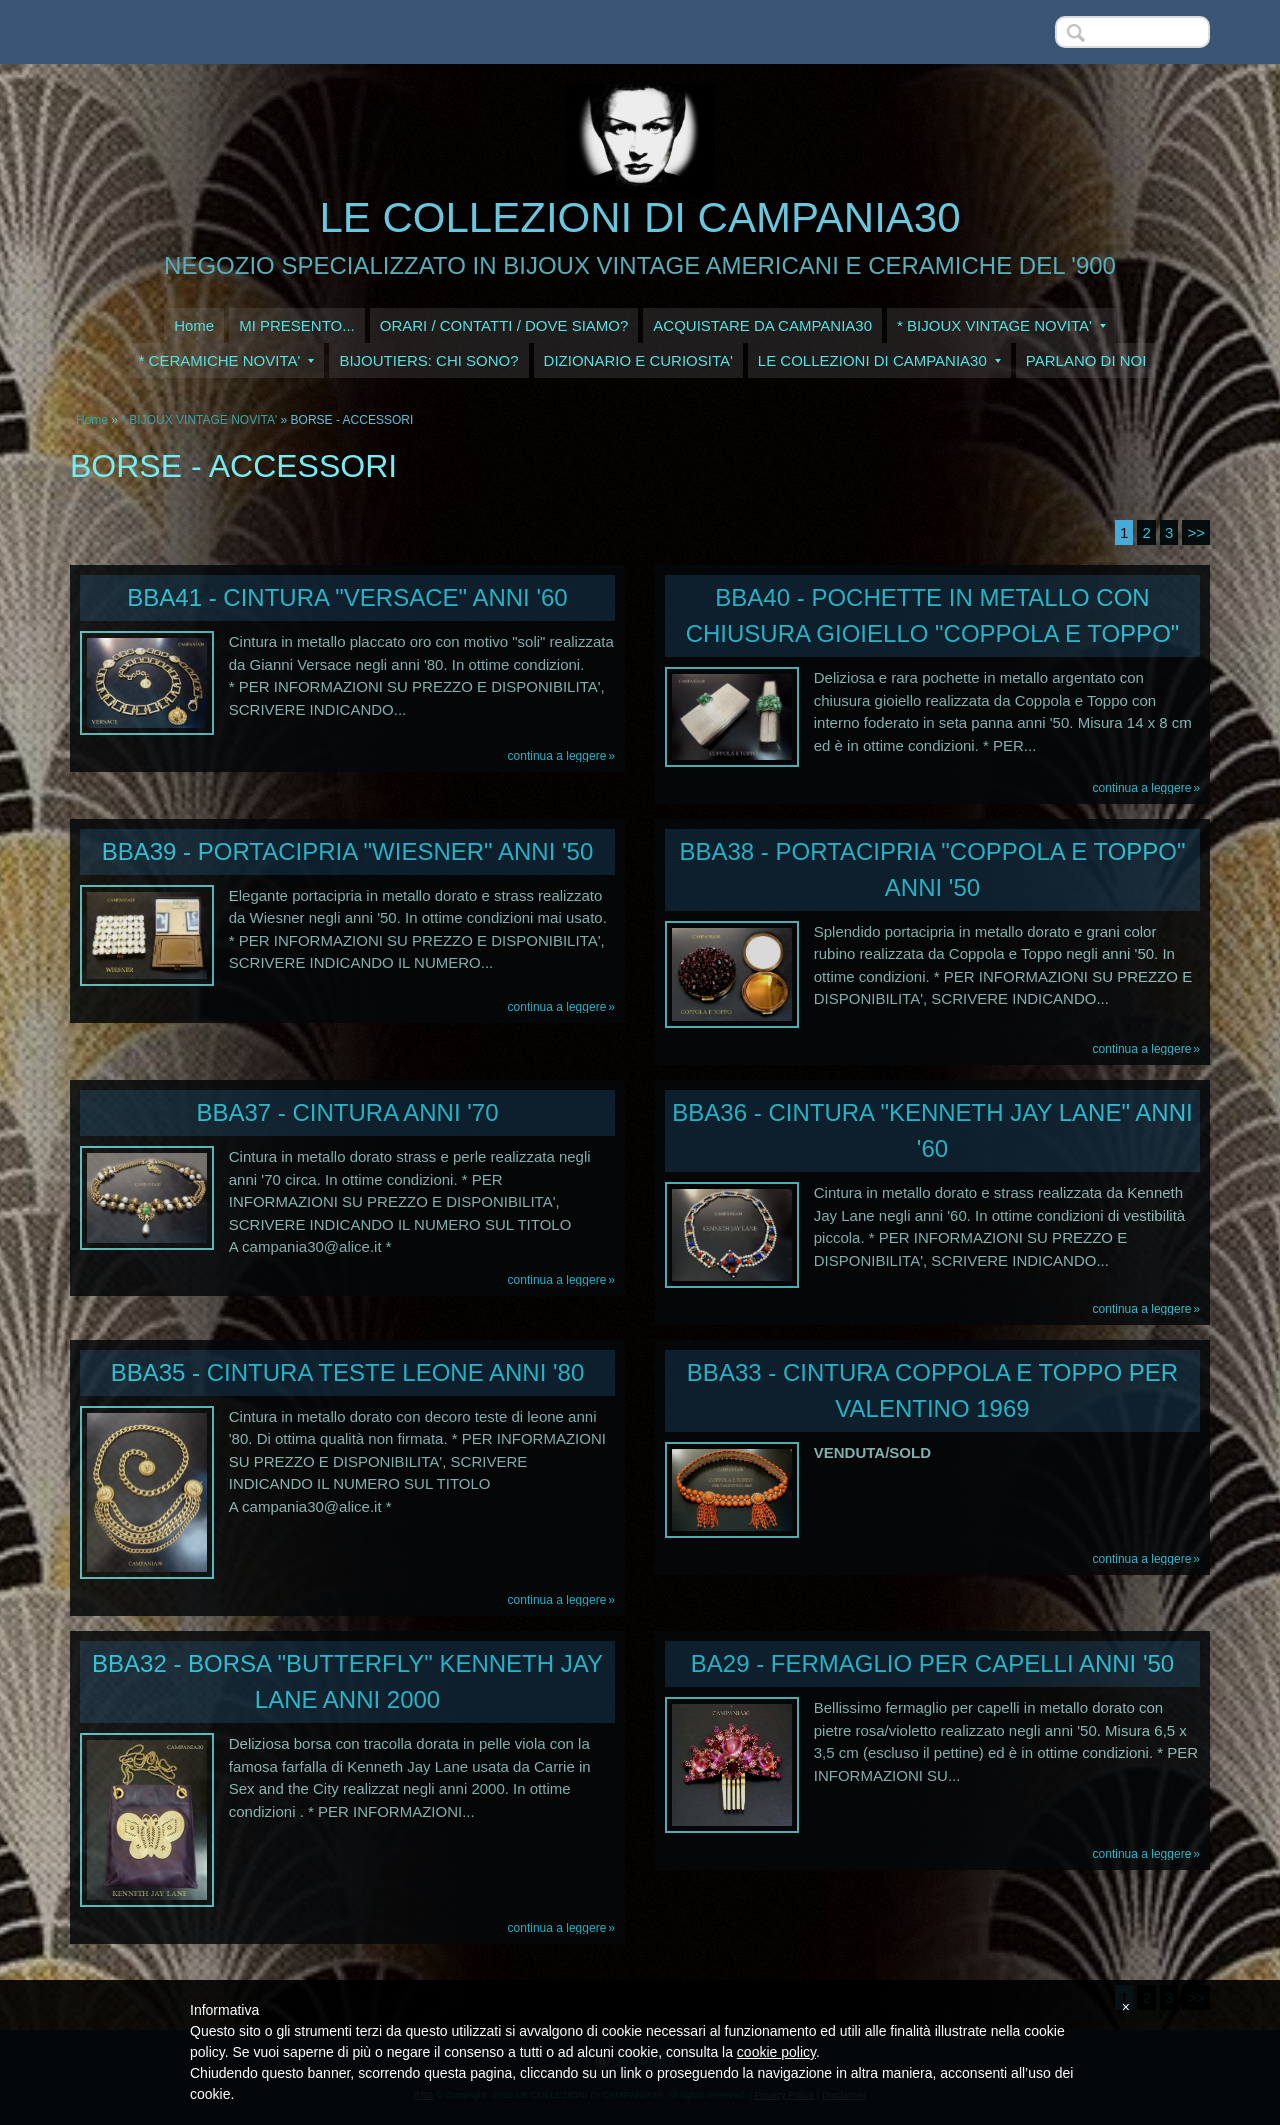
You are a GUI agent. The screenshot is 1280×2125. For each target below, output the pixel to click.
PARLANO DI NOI (1086, 360)
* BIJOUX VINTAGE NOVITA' (1001, 325)
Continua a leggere (557, 756)
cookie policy (776, 2052)
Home (194, 325)
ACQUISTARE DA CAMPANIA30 (762, 325)
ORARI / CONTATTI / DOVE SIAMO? (504, 325)
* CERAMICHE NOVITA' (227, 360)
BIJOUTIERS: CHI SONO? (428, 360)
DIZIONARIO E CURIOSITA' (638, 360)
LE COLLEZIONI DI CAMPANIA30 (639, 217)
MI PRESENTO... (297, 325)
